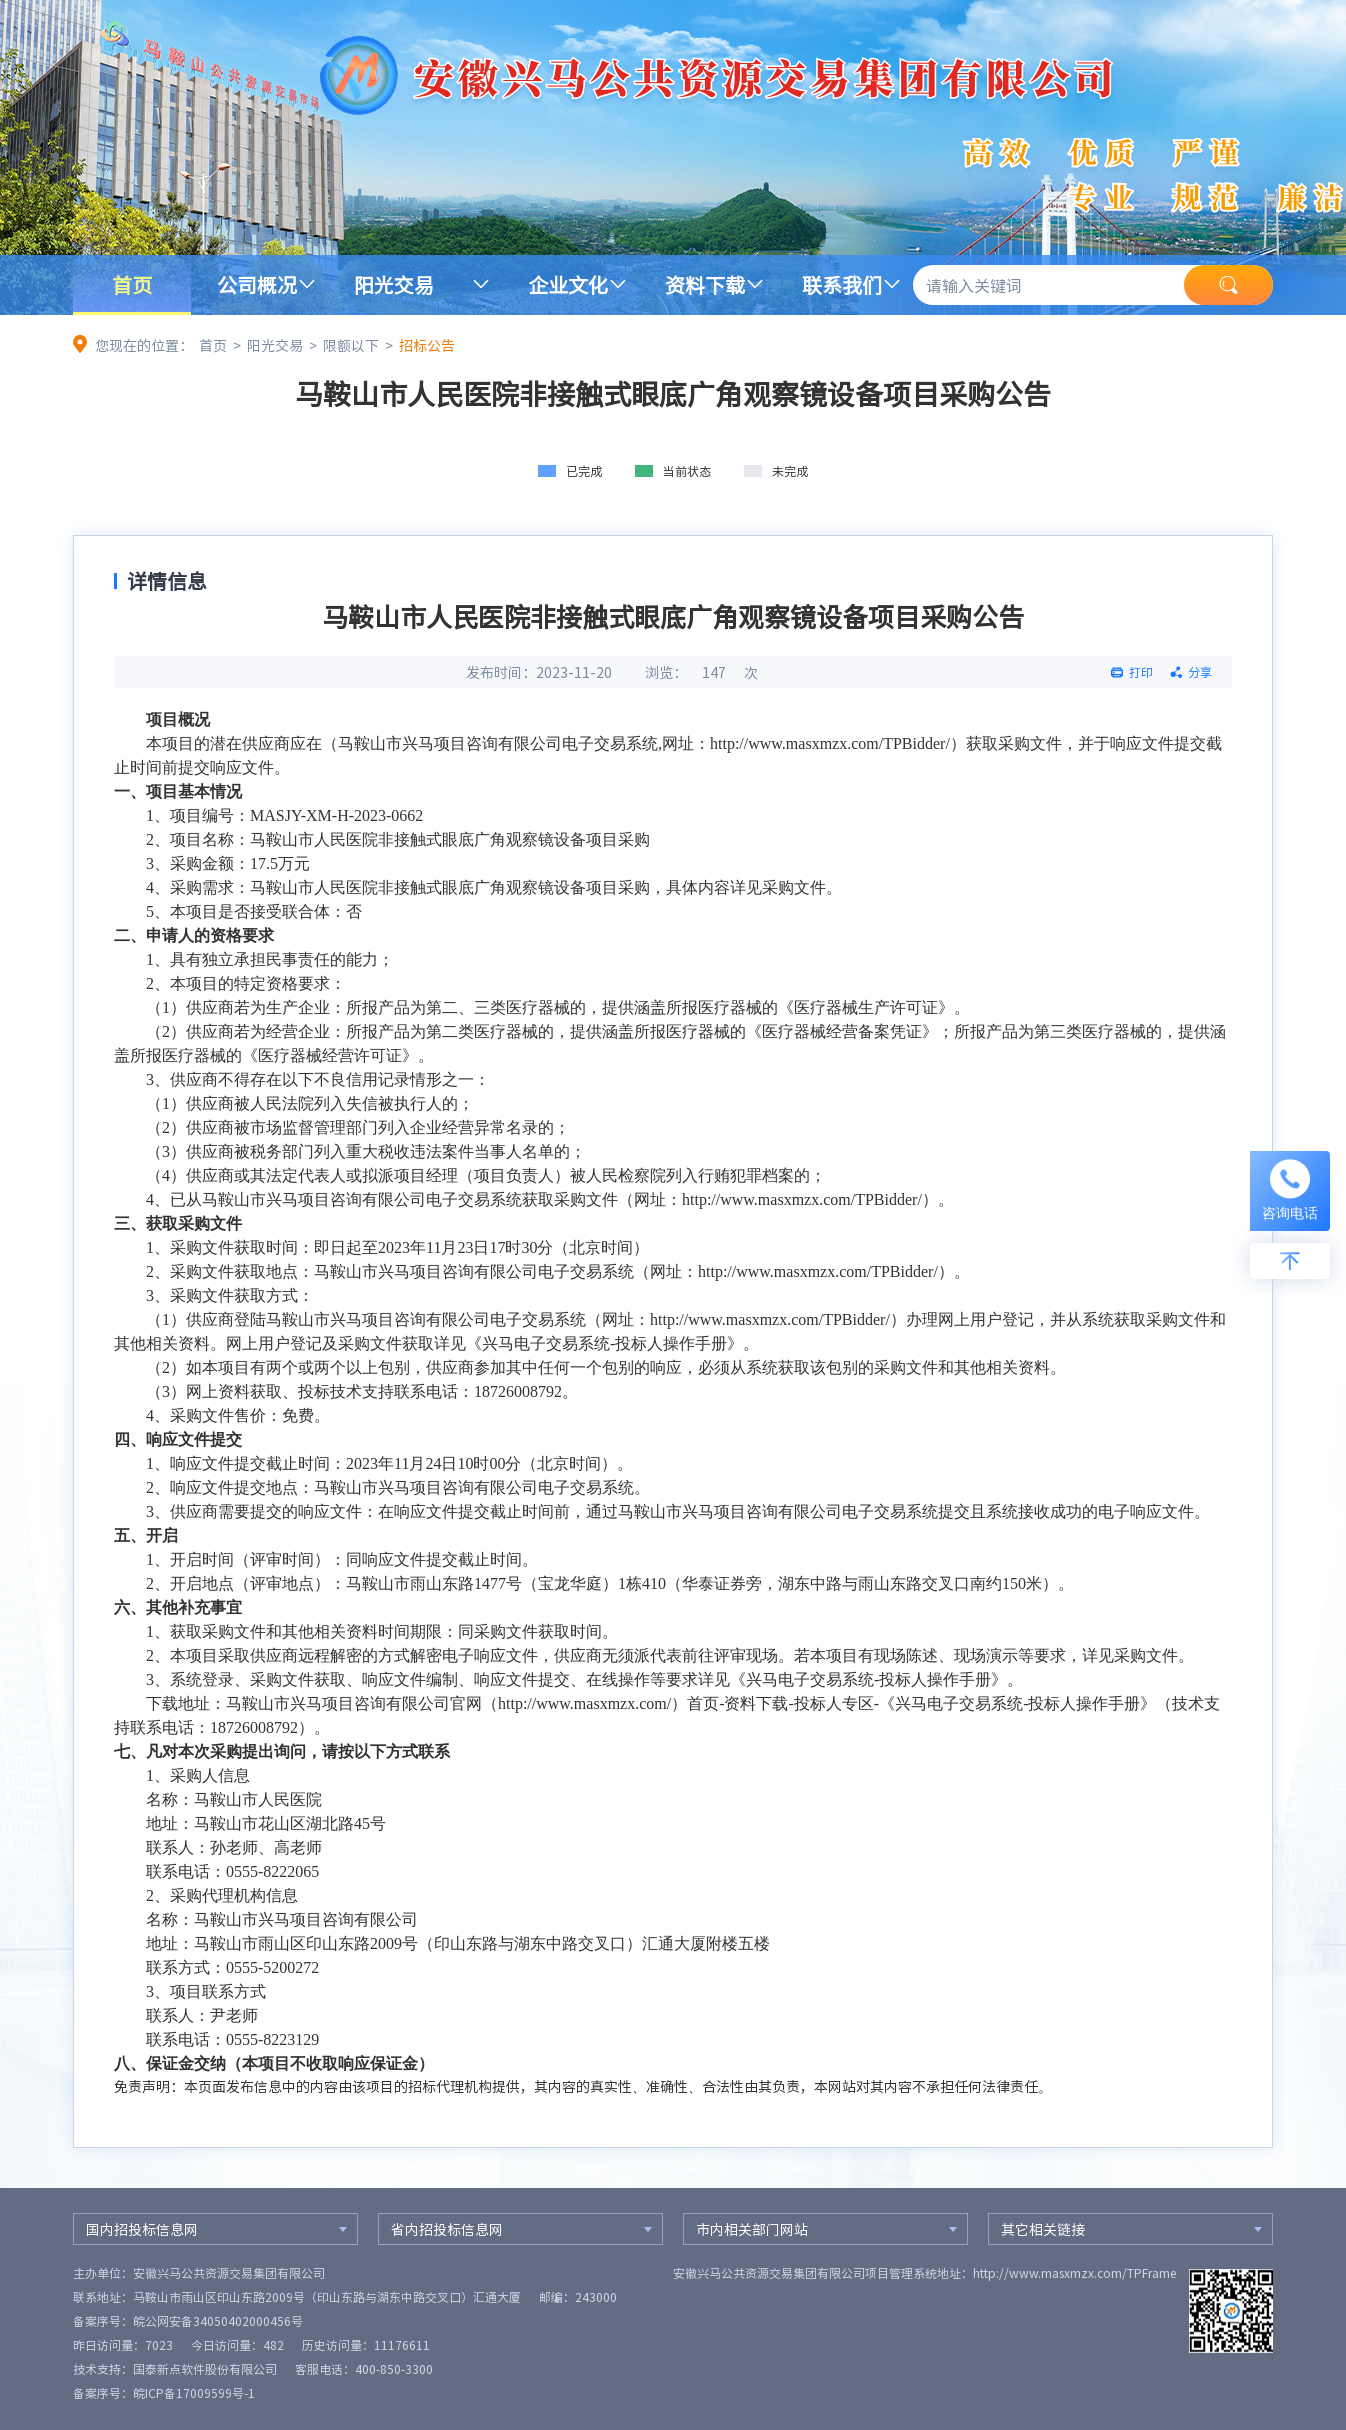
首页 (132, 284)
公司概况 (257, 284)
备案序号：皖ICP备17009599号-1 (164, 2393)
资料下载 (705, 284)
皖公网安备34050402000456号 (218, 2321)
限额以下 (351, 345)
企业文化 (568, 284)
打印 (1141, 672)
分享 (1200, 672)
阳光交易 (394, 284)
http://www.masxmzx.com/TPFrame (1074, 2273)
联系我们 (842, 284)
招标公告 (427, 345)
